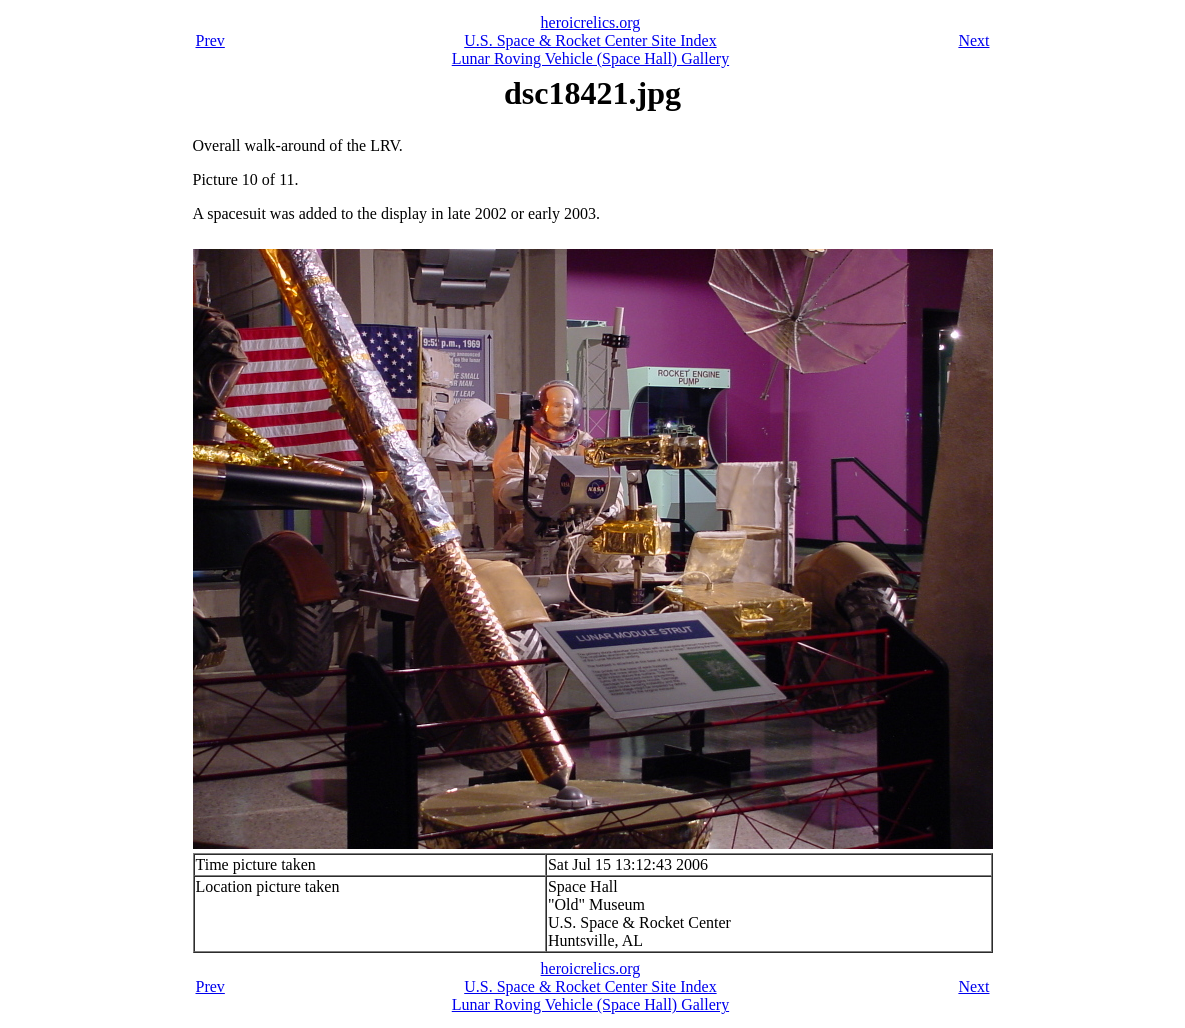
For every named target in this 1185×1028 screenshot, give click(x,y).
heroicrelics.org (591, 22)
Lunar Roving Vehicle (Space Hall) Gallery (590, 58)
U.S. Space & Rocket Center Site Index (590, 40)
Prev (210, 40)
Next (973, 40)
